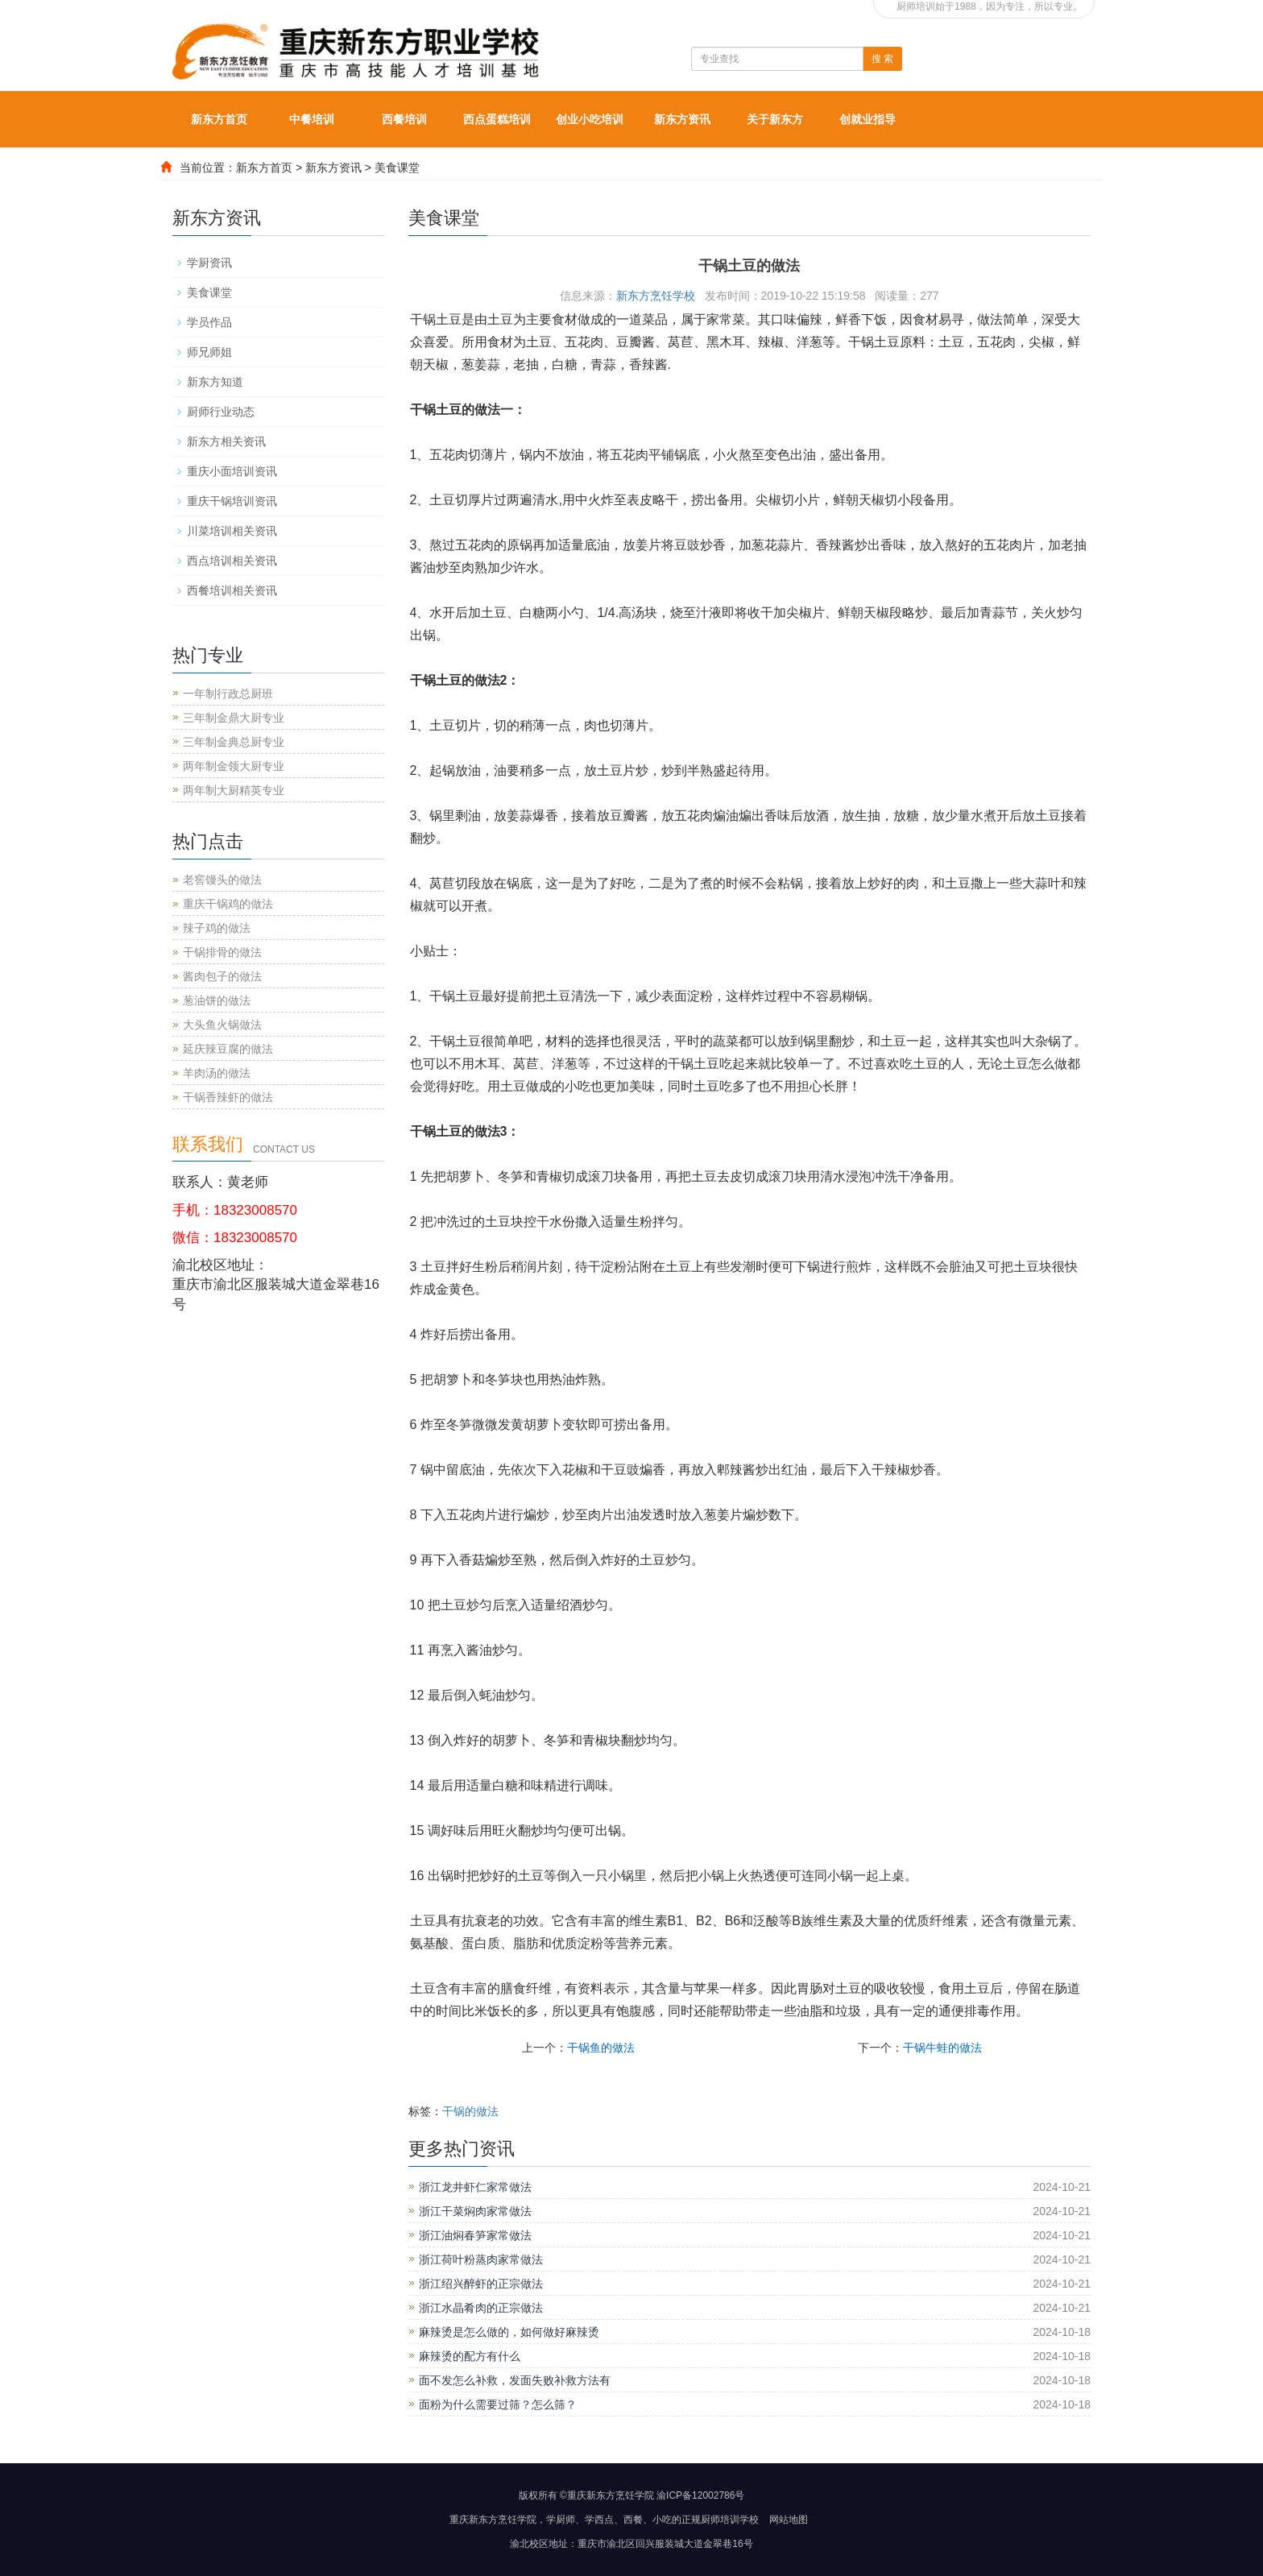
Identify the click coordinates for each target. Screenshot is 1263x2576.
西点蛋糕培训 (497, 119)
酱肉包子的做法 (222, 976)
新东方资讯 (682, 119)
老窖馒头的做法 (222, 879)
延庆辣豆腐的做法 (228, 1048)
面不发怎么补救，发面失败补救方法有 (515, 2380)
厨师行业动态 (221, 411)
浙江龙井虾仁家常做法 (475, 2186)
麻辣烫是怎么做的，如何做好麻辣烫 (509, 2331)
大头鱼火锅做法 (222, 1024)
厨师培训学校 (730, 2519)
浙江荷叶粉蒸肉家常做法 (481, 2259)
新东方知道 (215, 381)
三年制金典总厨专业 (233, 741)
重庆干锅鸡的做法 (228, 903)
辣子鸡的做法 (217, 927)
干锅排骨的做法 (222, 952)
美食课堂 (397, 167)
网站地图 (788, 2519)
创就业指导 (867, 119)
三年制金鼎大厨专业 (233, 717)
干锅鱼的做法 (601, 2047)
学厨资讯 (209, 262)
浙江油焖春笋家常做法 (475, 2235)
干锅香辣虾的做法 (228, 1097)
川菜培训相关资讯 (232, 530)
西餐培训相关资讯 (232, 590)
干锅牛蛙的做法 (942, 2047)
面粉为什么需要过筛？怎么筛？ (498, 2404)
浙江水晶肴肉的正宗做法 (481, 2307)
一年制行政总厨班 (228, 693)
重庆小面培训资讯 (232, 471)
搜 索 (882, 58)
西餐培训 (404, 119)
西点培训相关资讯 (232, 560)
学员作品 (209, 322)
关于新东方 (775, 119)
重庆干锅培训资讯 (232, 501)
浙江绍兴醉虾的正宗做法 (481, 2283)
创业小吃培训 (589, 119)
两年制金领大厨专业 (233, 766)
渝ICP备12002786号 (700, 2495)
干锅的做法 (470, 2111)
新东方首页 (219, 119)
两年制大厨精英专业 (233, 790)
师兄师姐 (209, 352)
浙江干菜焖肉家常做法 (475, 2211)
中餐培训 (311, 119)
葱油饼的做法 (217, 1000)
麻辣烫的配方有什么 (469, 2356)
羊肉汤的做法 (217, 1072)
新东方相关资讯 (226, 441)
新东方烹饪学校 (655, 295)
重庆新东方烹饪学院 (492, 2519)
